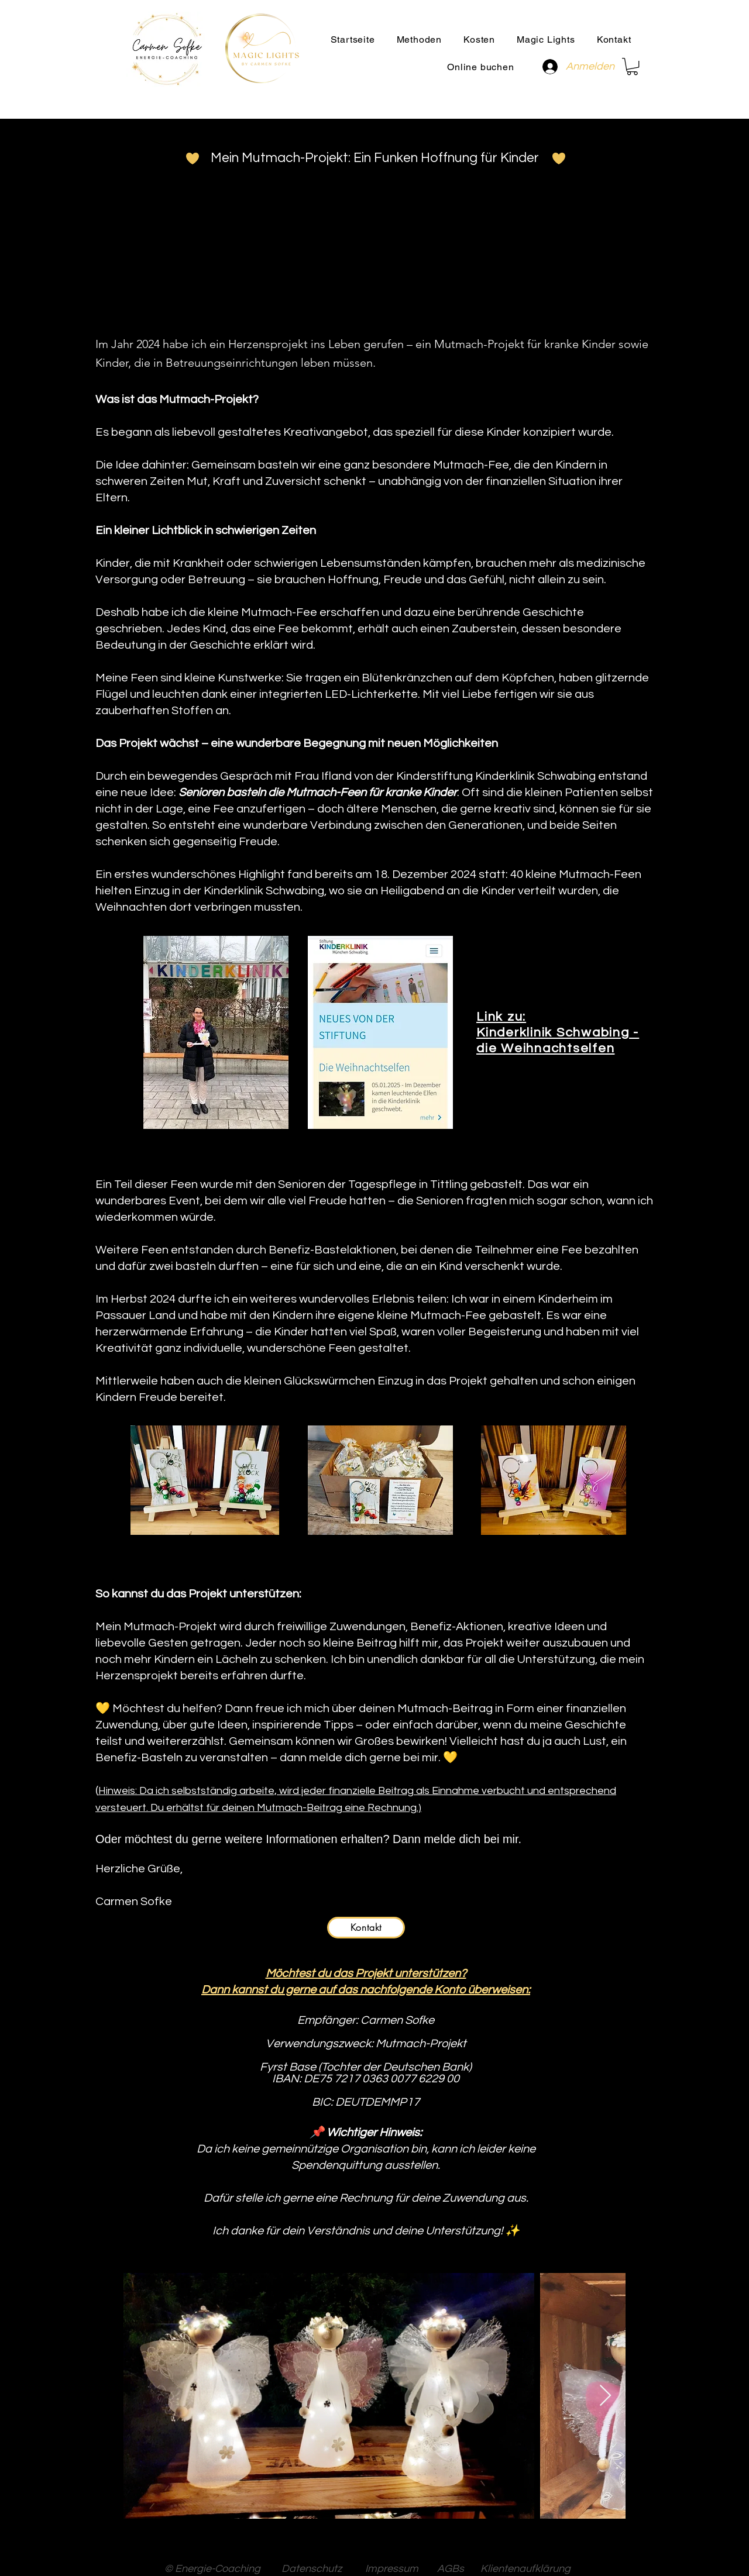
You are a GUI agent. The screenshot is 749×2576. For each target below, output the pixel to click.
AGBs (451, 2568)
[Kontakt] (366, 1927)
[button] (419, 39)
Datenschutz (315, 2568)
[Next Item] (605, 2396)
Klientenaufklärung (525, 2568)
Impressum (394, 2568)
